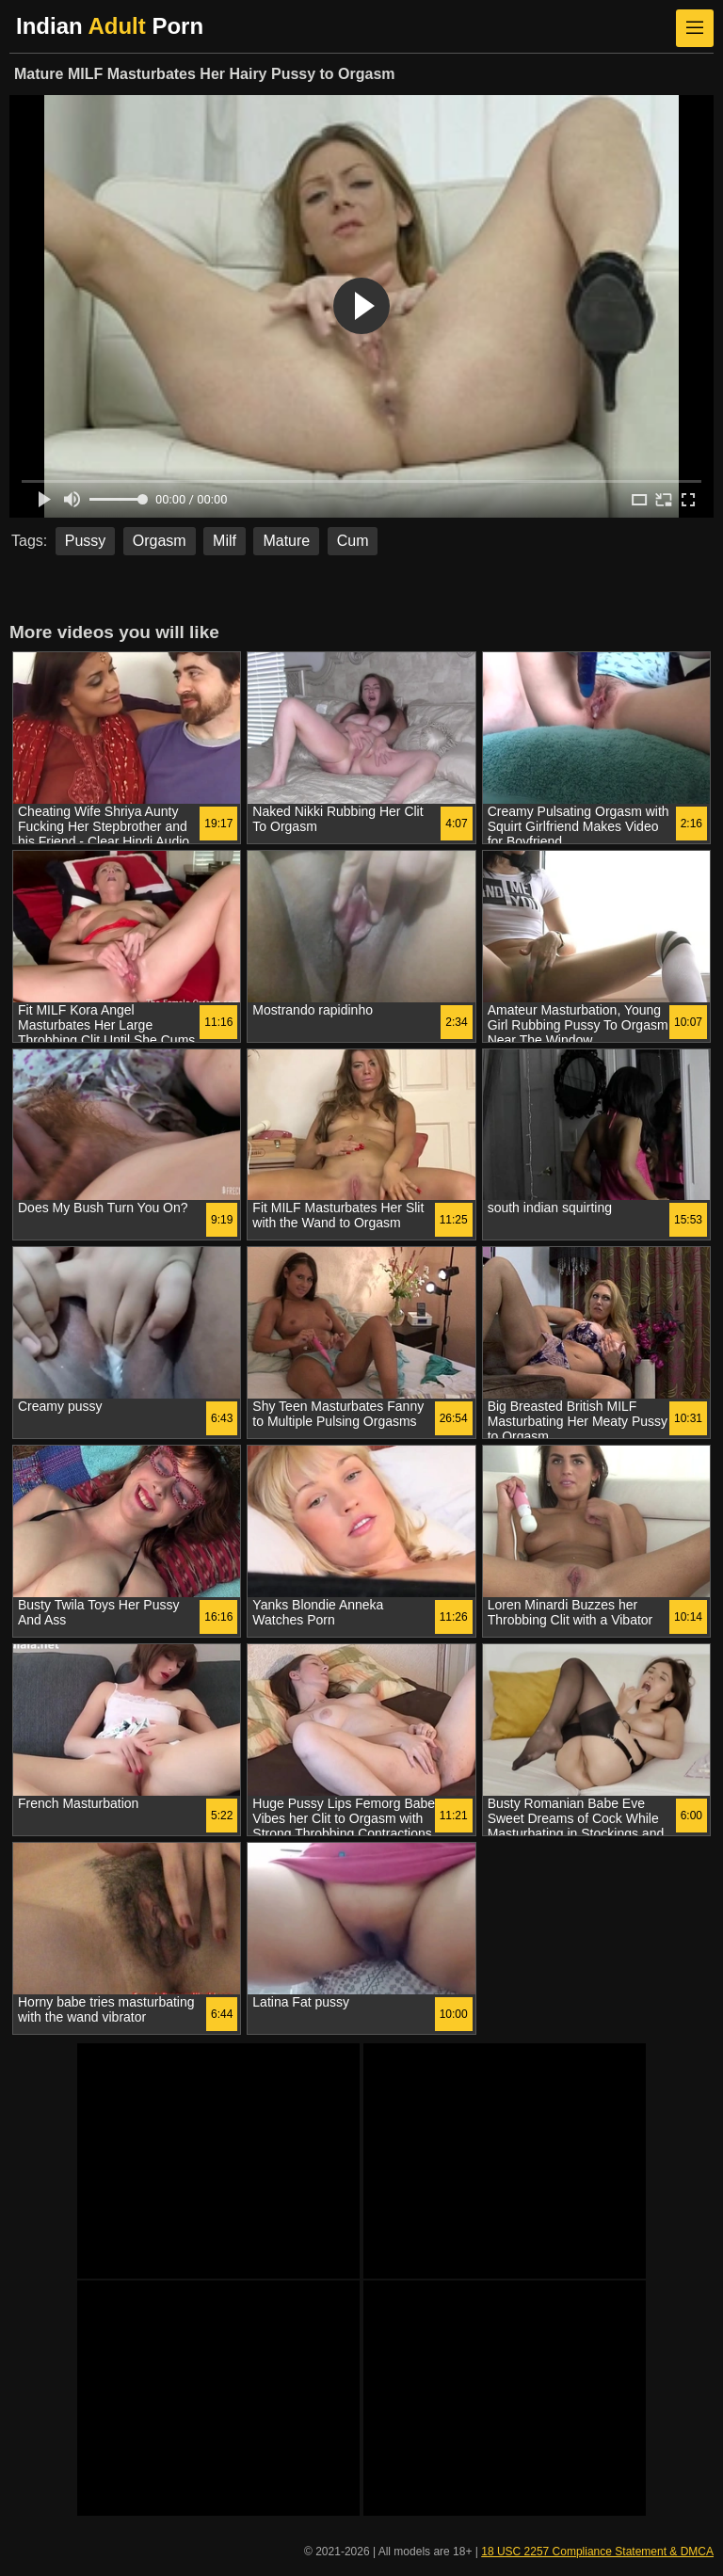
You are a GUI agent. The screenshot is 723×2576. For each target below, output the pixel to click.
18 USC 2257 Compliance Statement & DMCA (597, 2551)
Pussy (85, 541)
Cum (353, 541)
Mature (286, 541)
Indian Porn (109, 26)
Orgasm (159, 541)
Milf (224, 541)
